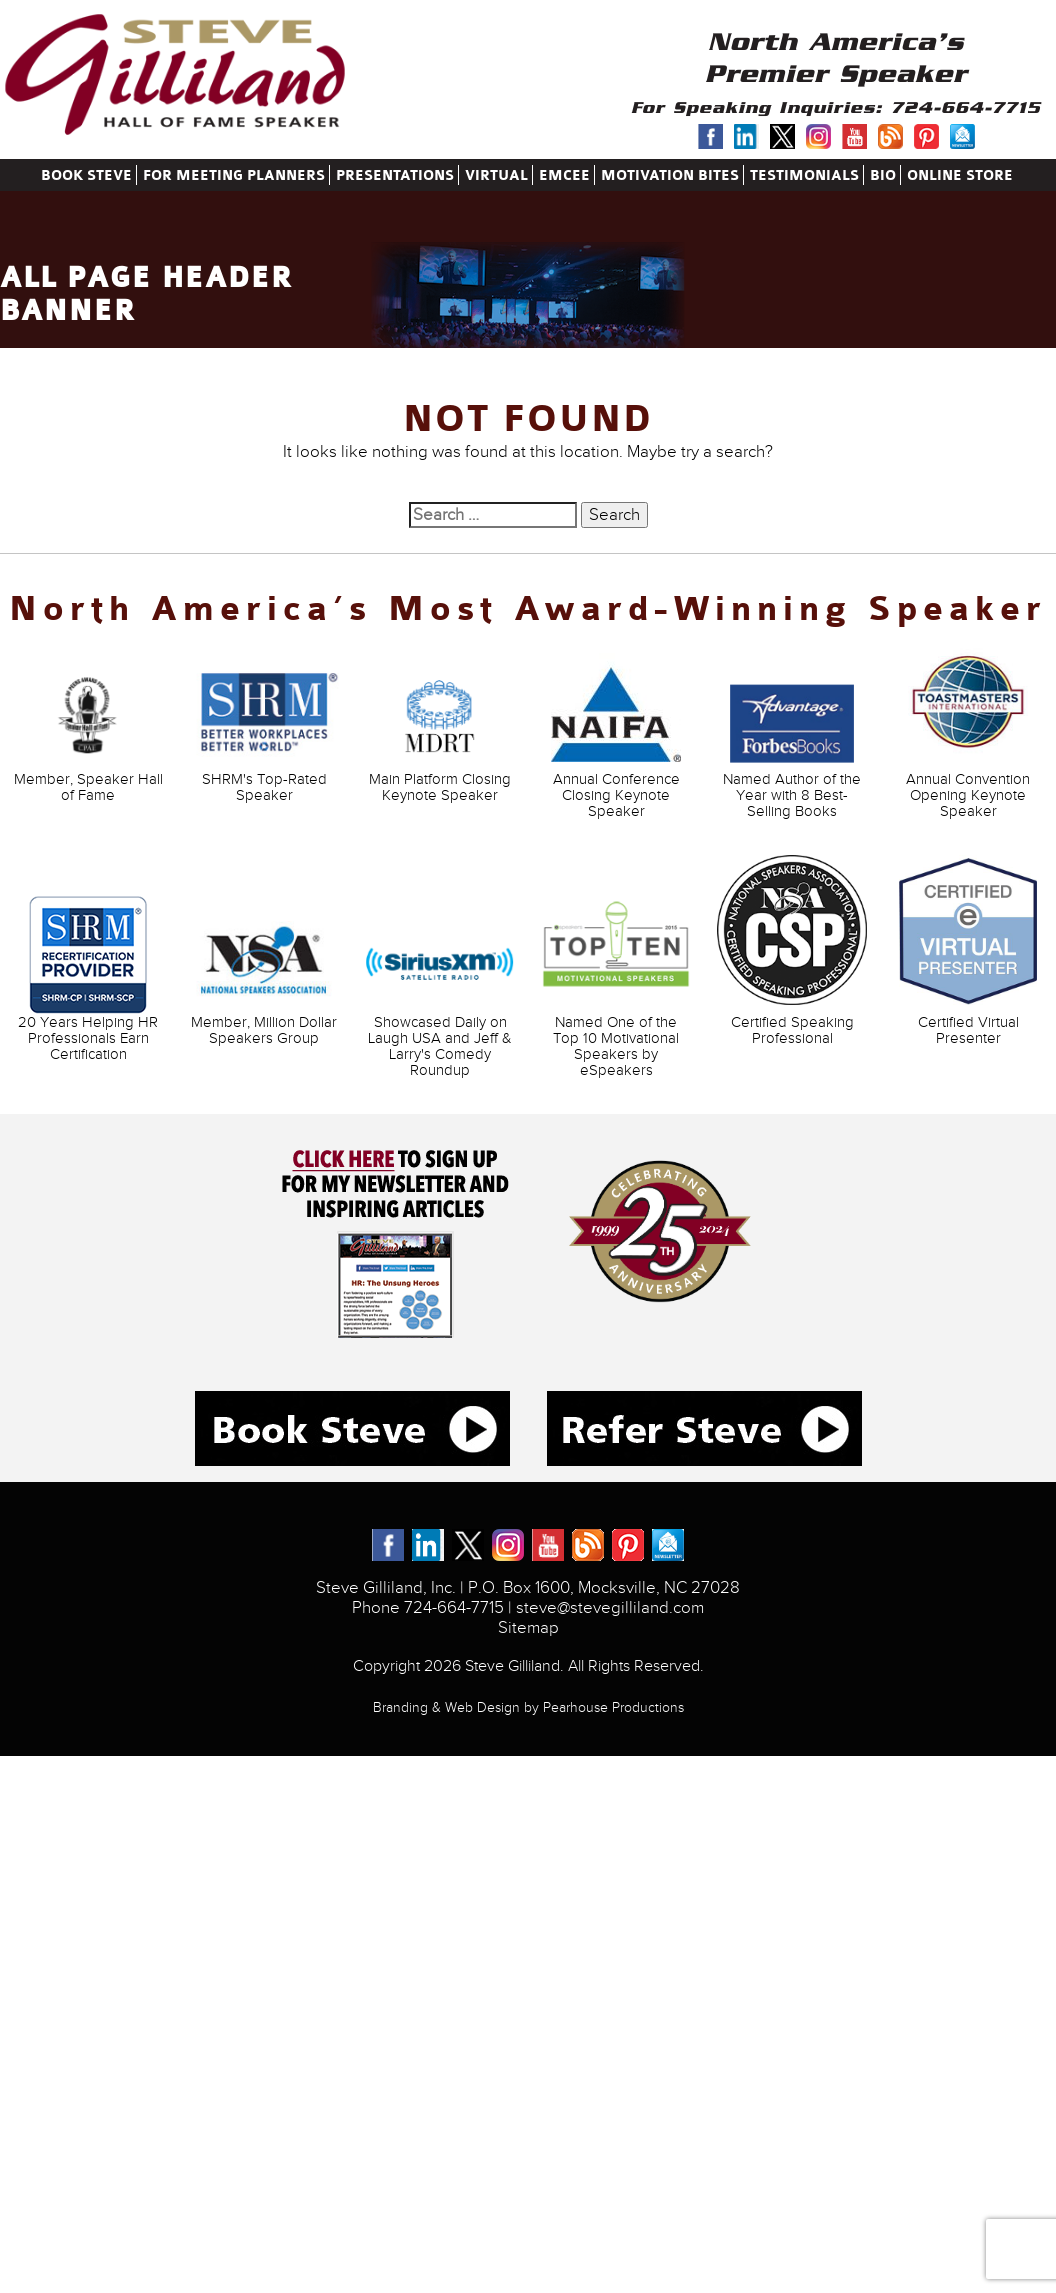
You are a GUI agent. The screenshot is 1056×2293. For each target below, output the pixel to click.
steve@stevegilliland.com (610, 1608)
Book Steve (86, 175)
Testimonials (804, 175)
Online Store (960, 175)
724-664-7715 (966, 107)
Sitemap (528, 1628)
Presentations (395, 175)
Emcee (564, 175)
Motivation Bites (670, 175)
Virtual (496, 175)
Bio (883, 175)
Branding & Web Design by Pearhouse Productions (528, 1708)
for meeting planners (234, 175)
